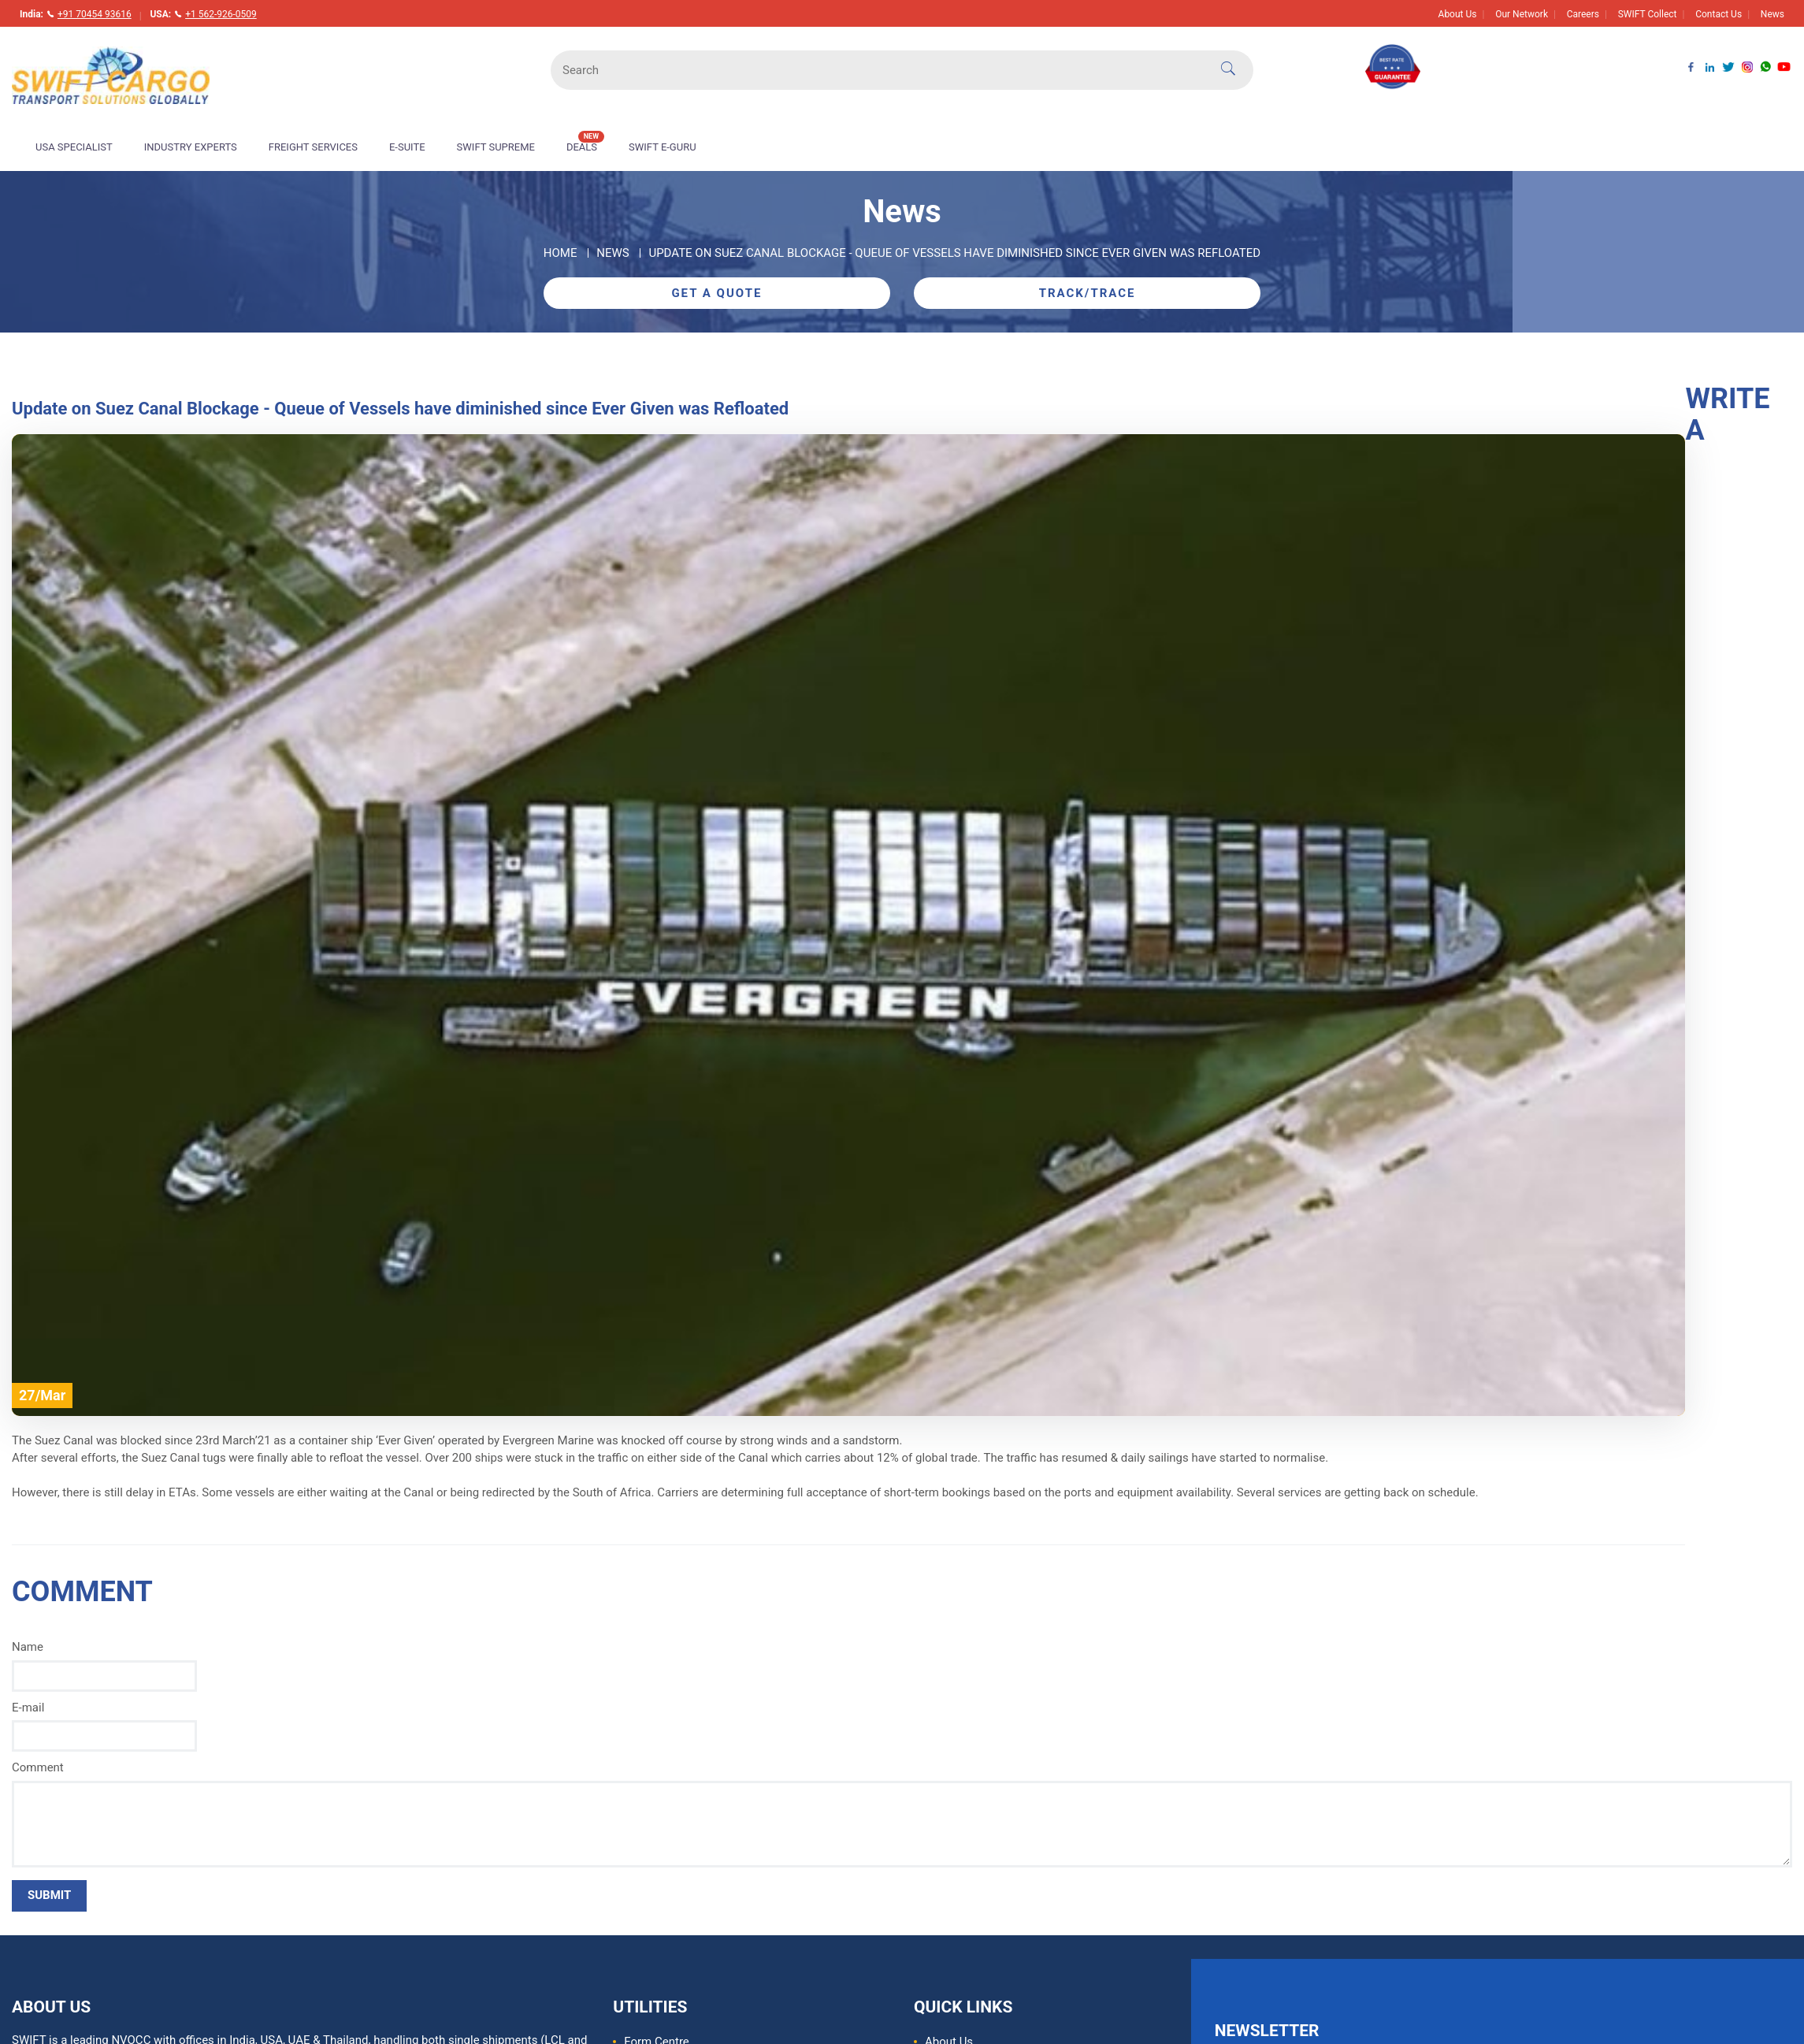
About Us (1457, 14)
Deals (585, 142)
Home (560, 253)
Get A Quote (716, 293)
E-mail (28, 1707)
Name (27, 1647)
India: (76, 14)
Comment (38, 1767)
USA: (203, 14)
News (1772, 14)
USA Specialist (74, 147)
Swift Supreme (496, 147)
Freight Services (313, 147)
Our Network (1521, 14)
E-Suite (407, 147)
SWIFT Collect (1647, 14)
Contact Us (1718, 14)
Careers (1583, 14)
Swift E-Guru (662, 147)
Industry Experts (190, 147)
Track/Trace (1087, 293)
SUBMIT (49, 1895)
